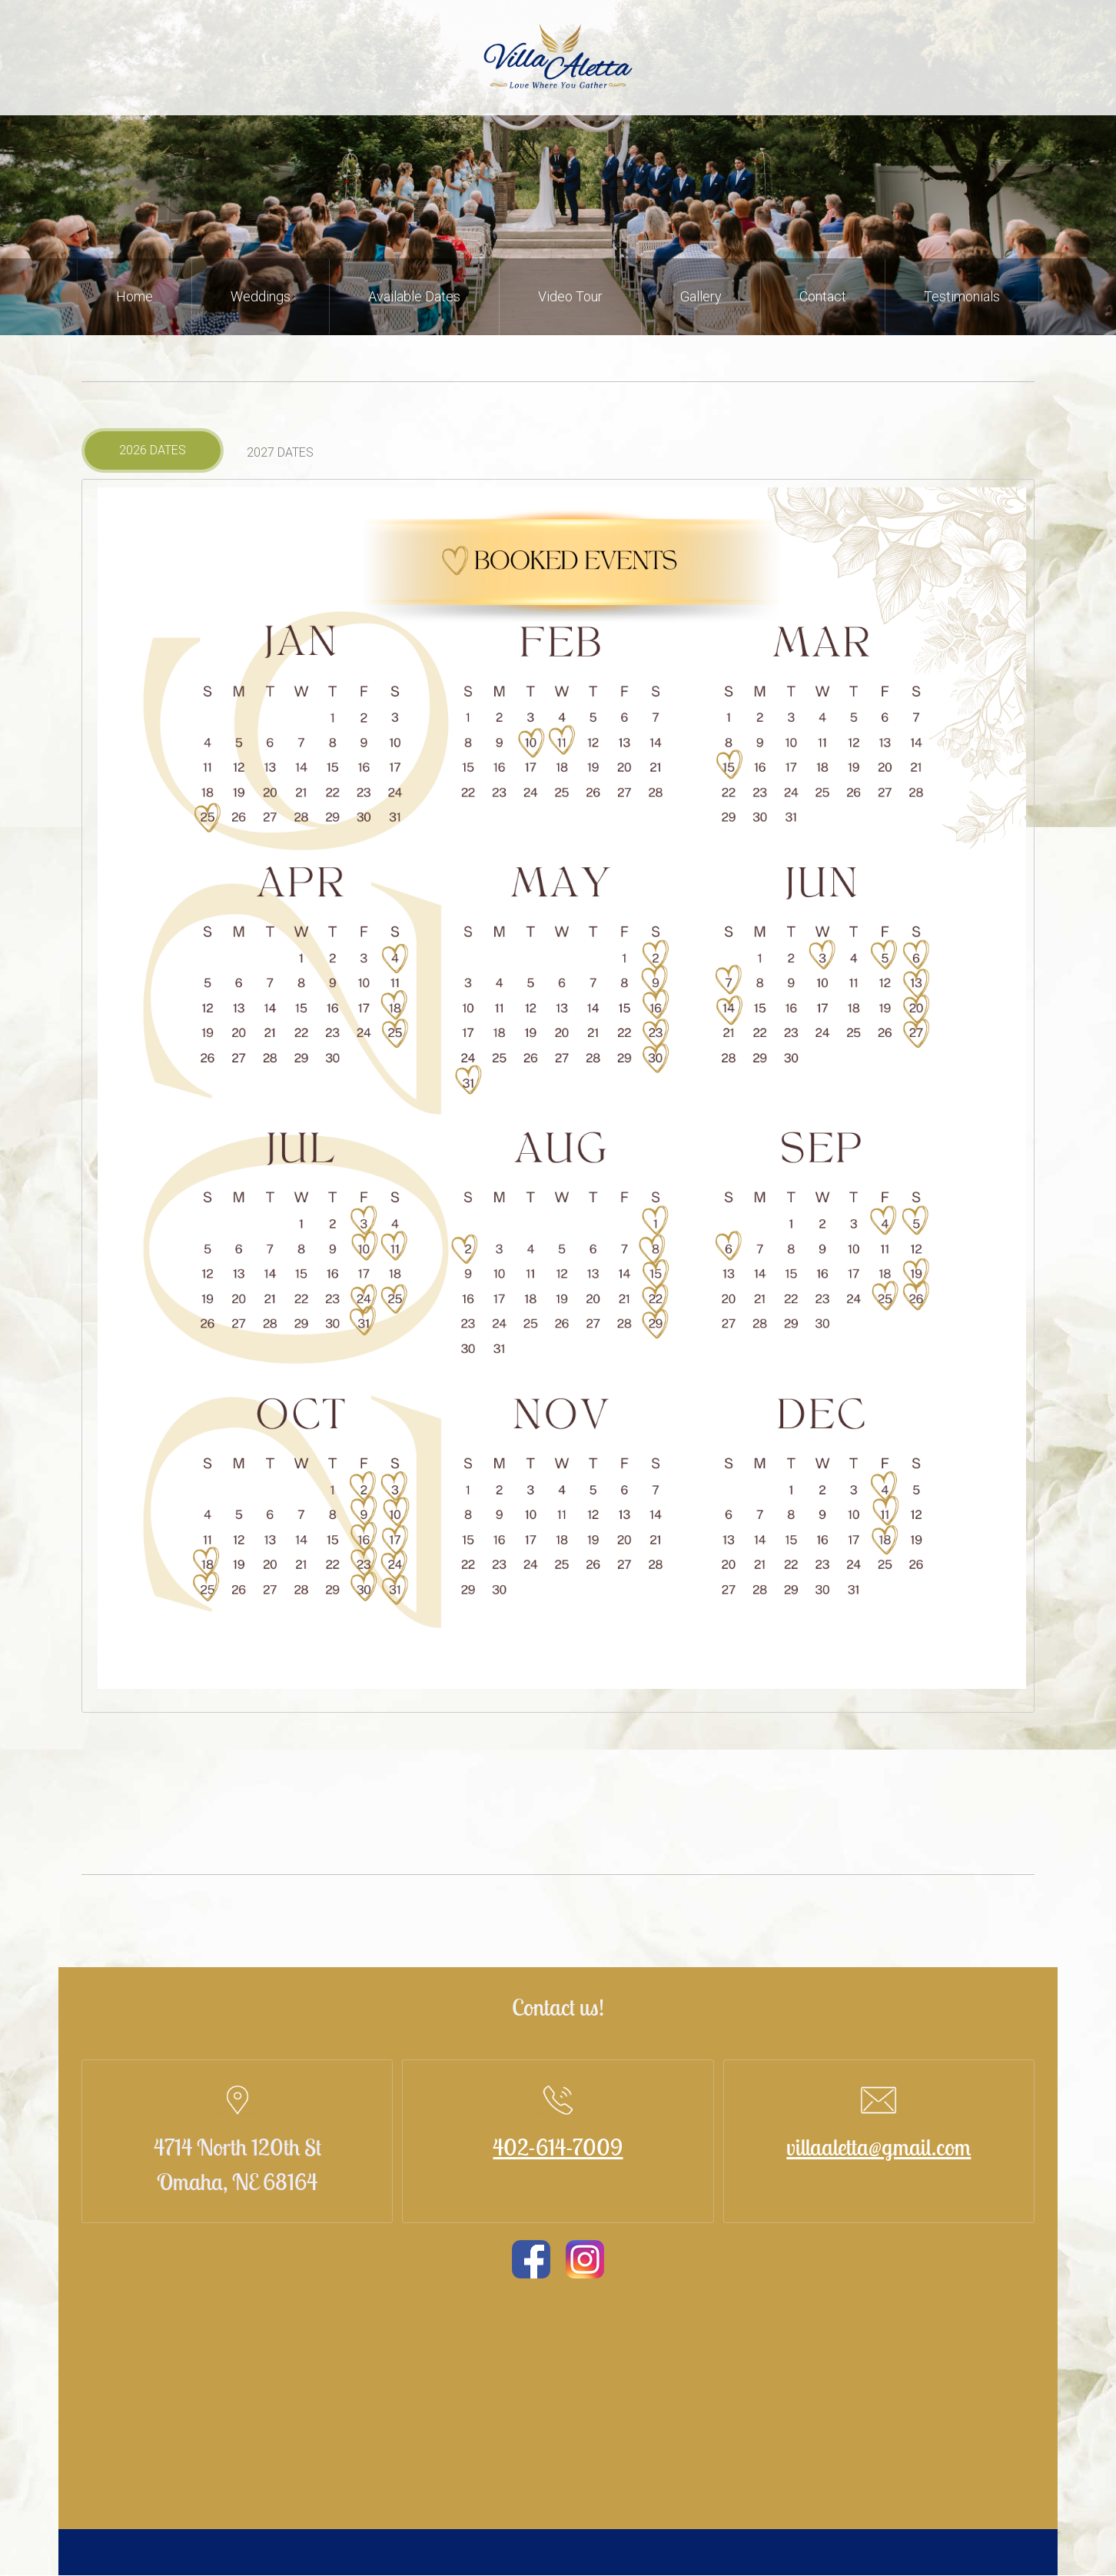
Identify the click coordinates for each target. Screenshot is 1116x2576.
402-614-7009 (558, 2147)
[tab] (152, 450)
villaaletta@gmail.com (878, 2147)
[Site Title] (558, 57)
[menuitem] (134, 296)
